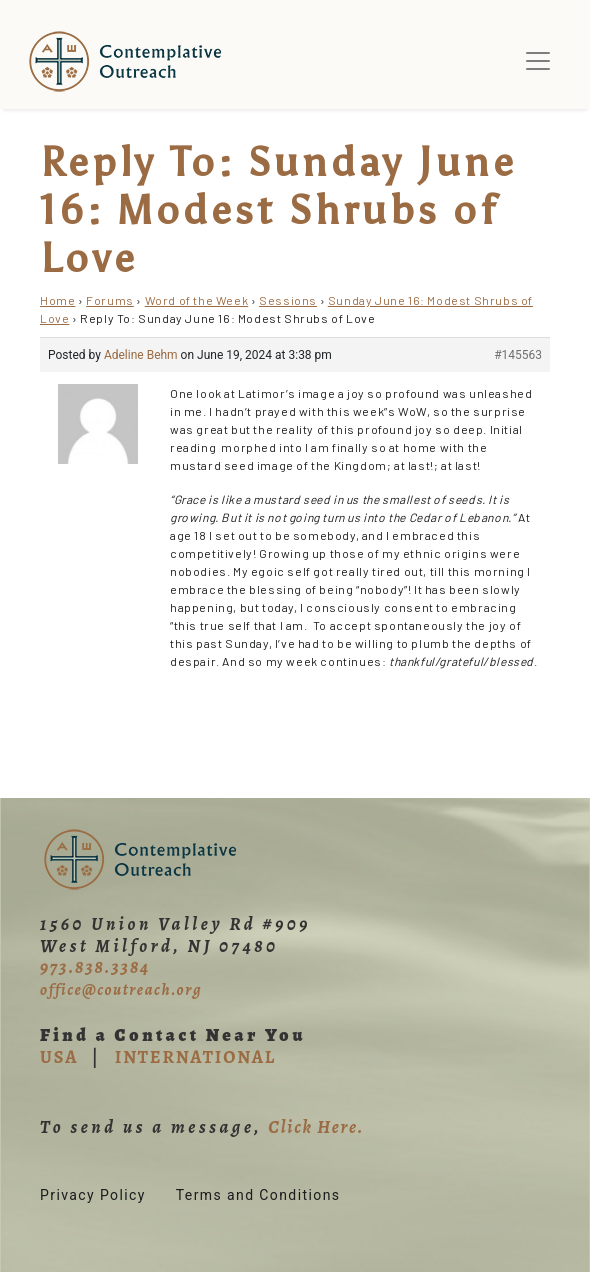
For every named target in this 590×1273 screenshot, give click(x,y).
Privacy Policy (93, 1195)
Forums (110, 300)
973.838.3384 (95, 967)
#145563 (518, 355)
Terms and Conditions (258, 1195)
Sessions (288, 300)
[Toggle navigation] (538, 61)
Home (57, 300)
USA (59, 1057)
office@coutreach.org (121, 990)
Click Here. (316, 1127)
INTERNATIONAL (195, 1057)
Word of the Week (197, 300)
